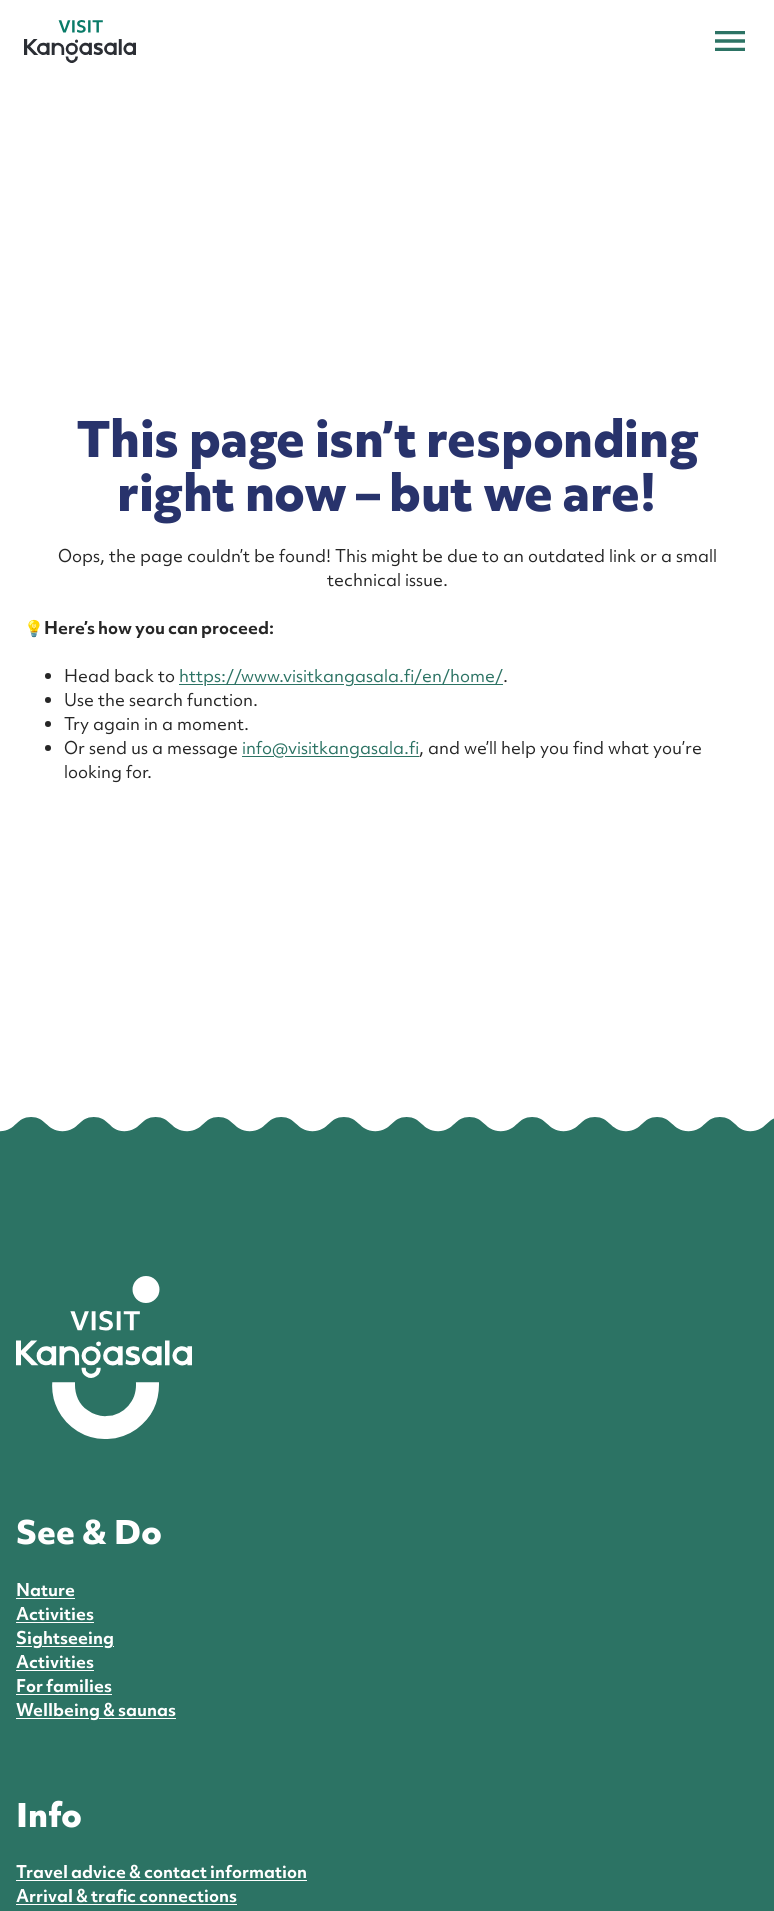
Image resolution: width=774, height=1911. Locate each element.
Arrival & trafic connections (126, 1895)
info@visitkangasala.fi (330, 747)
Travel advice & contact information (161, 1871)
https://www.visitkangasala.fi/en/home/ (341, 675)
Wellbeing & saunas (96, 1709)
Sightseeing (65, 1637)
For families (64, 1685)
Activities (55, 1613)
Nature (45, 1589)
